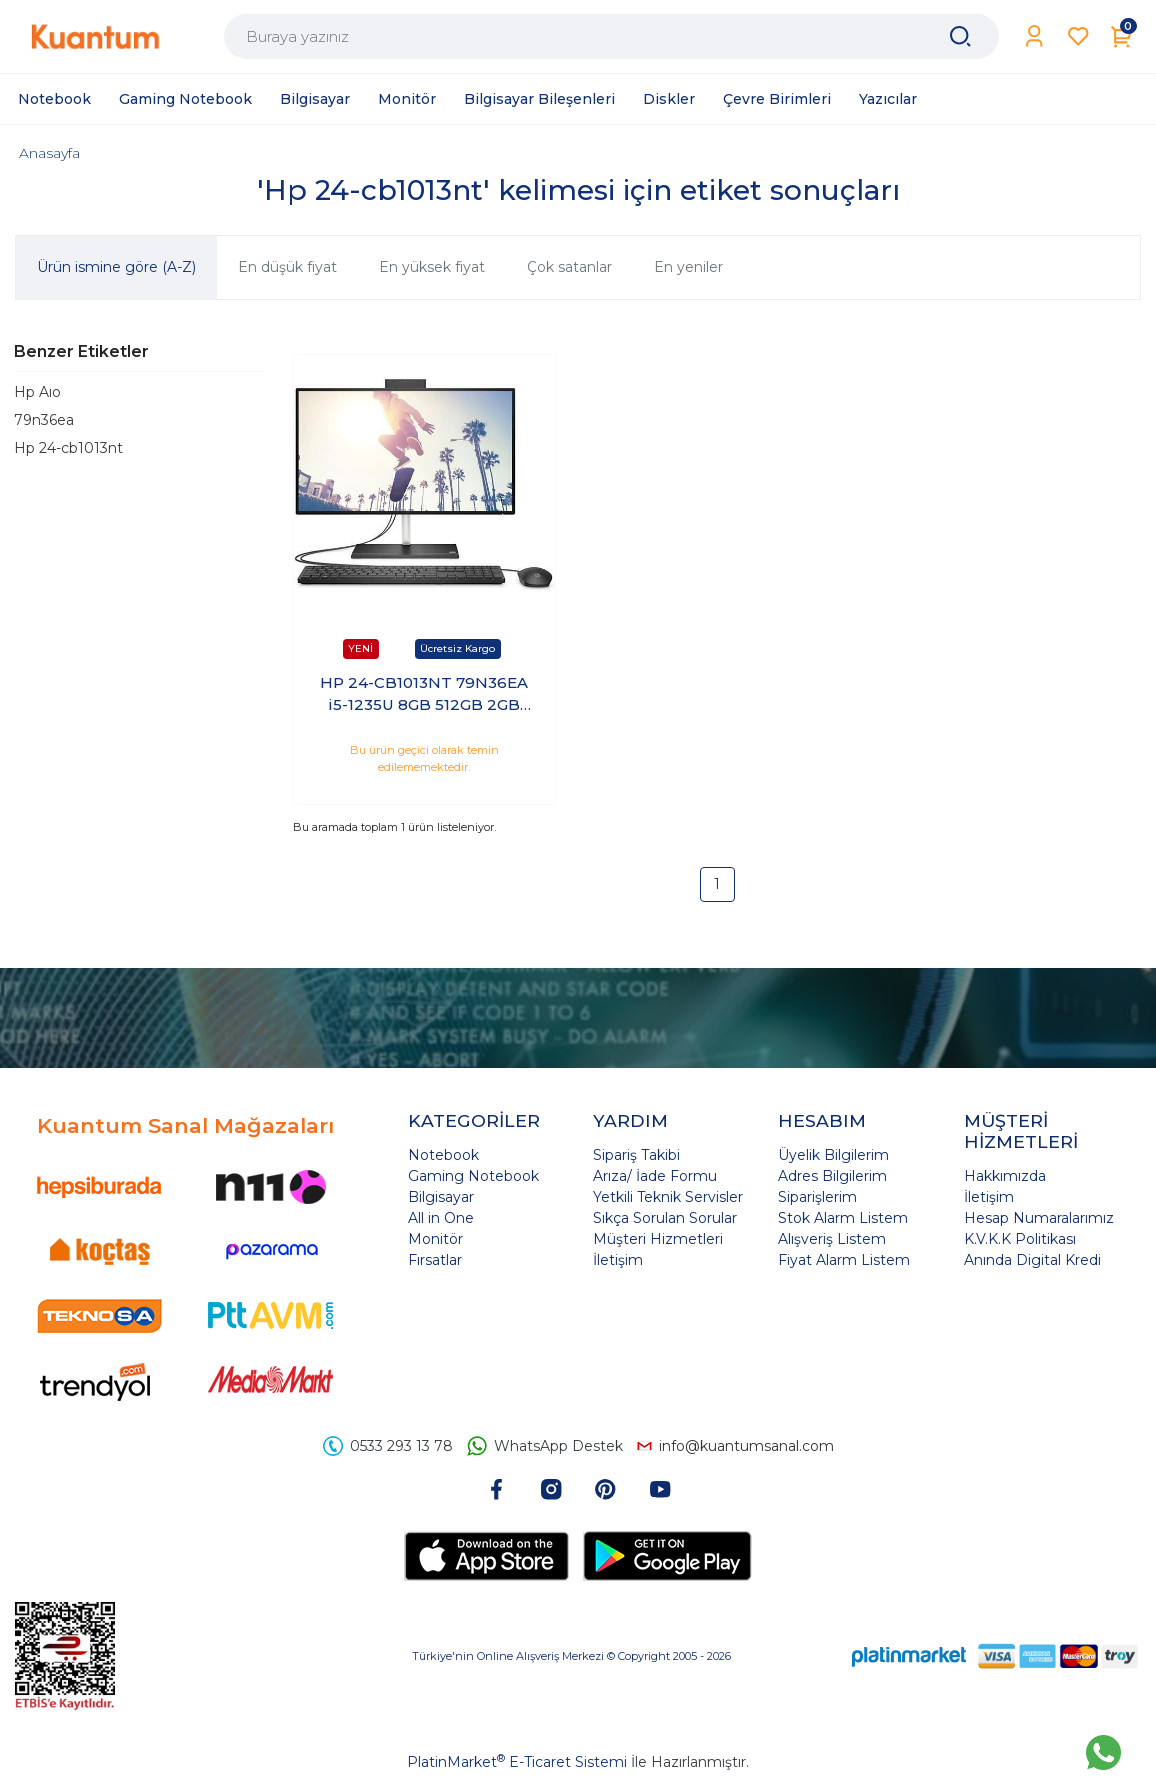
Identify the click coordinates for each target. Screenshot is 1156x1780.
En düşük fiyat (287, 267)
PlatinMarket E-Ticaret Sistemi (517, 1762)
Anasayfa (49, 153)
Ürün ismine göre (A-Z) (116, 267)
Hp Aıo (37, 392)
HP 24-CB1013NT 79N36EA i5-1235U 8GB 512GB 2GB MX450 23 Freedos (424, 695)
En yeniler (688, 267)
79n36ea (44, 420)
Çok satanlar (569, 267)
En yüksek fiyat (432, 267)
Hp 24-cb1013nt (68, 448)
